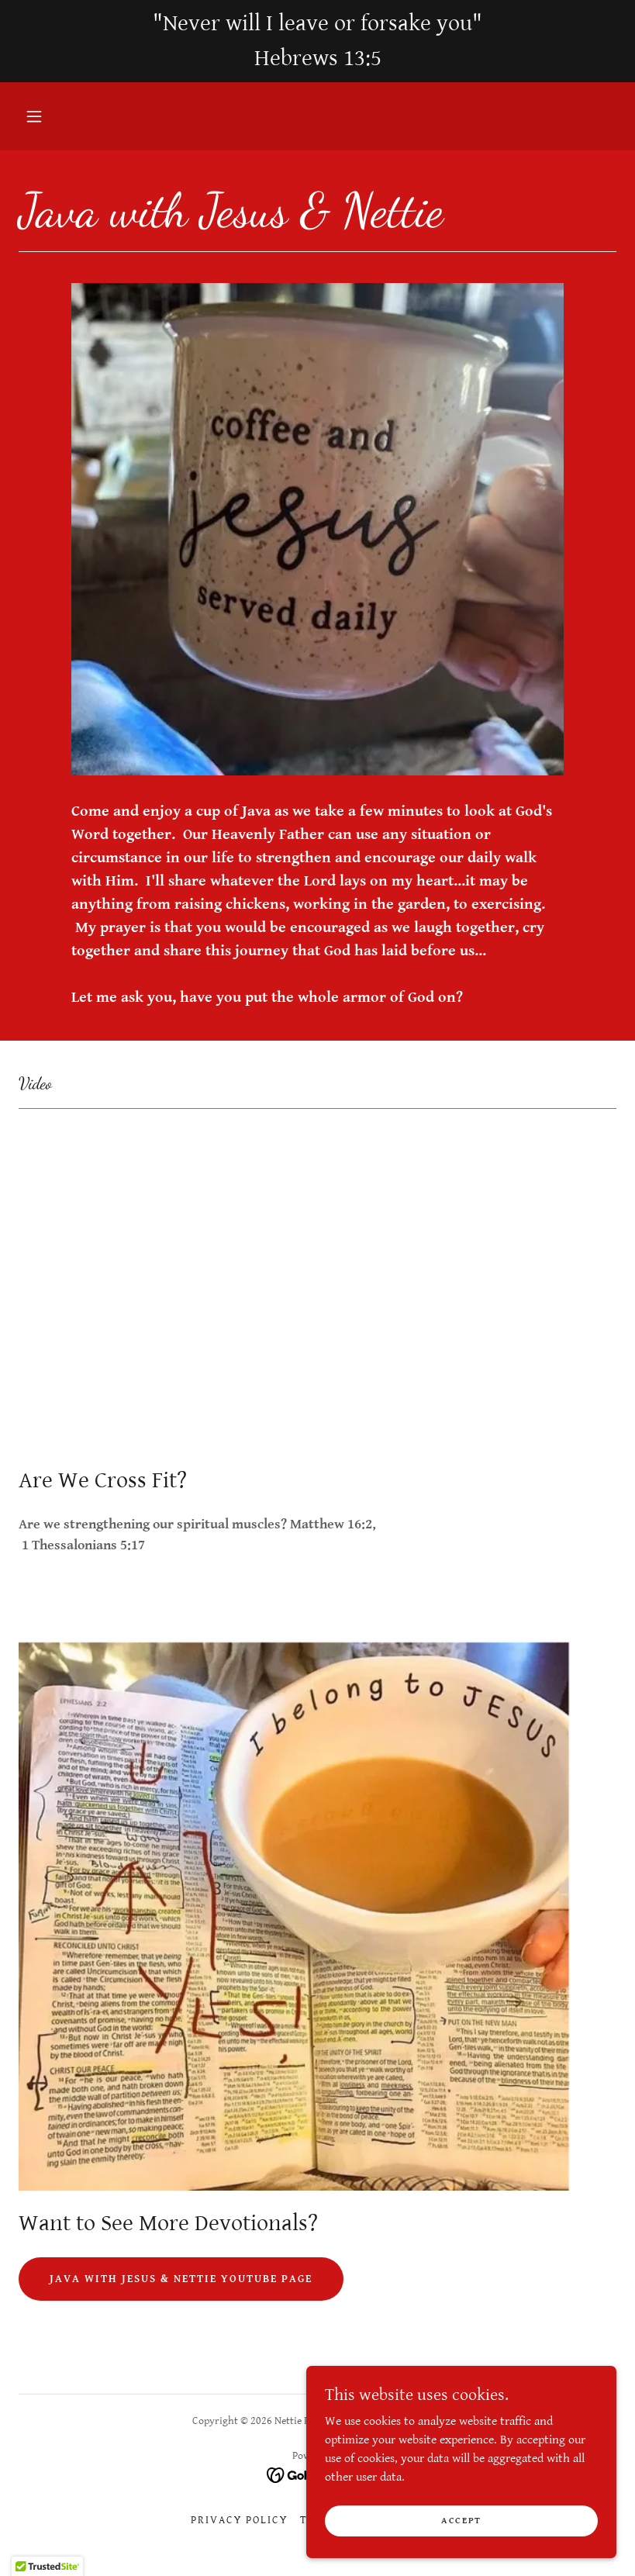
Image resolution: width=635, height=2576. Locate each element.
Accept (461, 2521)
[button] (34, 116)
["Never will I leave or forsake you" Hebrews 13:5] (317, 41)
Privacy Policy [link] (239, 2520)
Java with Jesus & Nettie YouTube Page (181, 2279)
